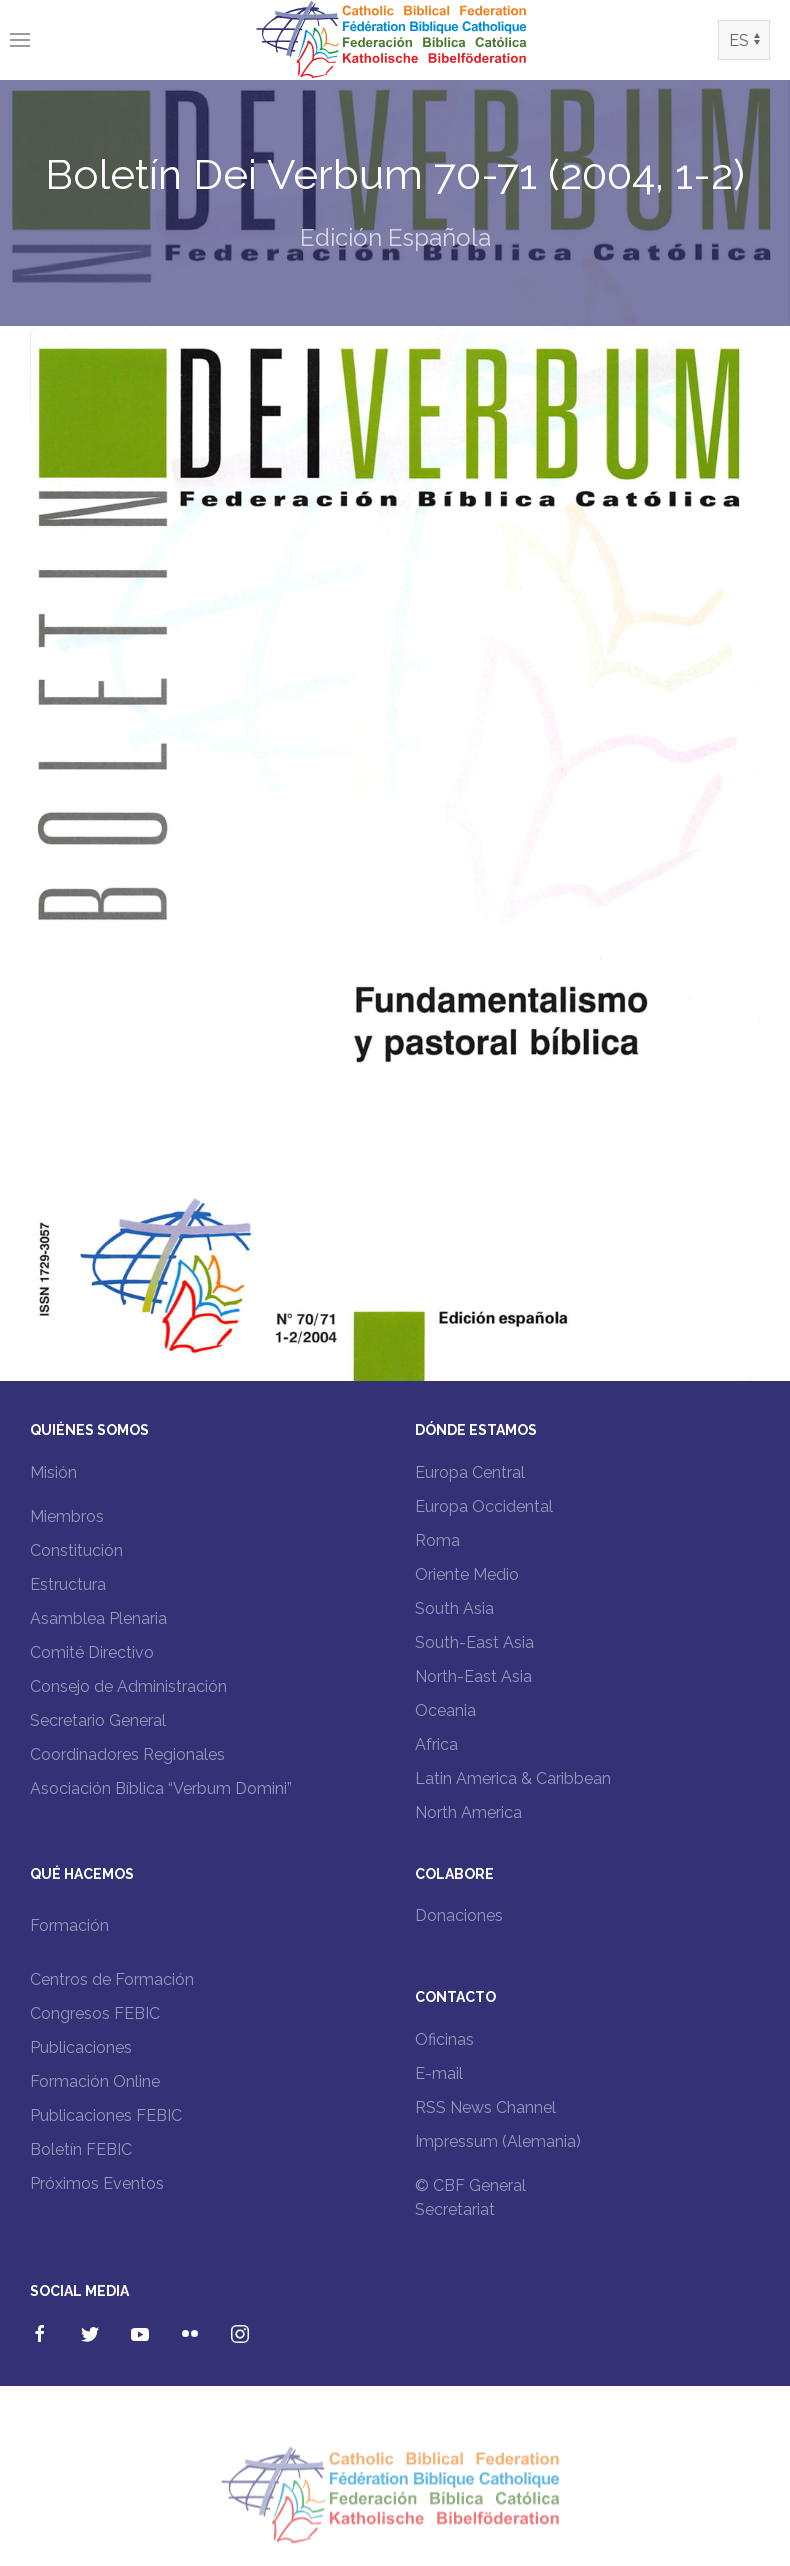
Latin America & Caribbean (513, 1778)
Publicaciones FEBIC (106, 2115)
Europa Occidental (484, 1506)
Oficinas (444, 2039)
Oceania (445, 1710)
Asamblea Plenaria (98, 1618)
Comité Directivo (92, 1652)
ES (739, 40)
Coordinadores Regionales (127, 1754)
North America (468, 1812)
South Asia (454, 1608)
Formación (69, 1925)
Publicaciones (81, 2047)
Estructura (68, 1584)
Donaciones (459, 1915)
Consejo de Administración (128, 1686)
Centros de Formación (112, 1979)
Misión (53, 1472)
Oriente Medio (467, 1574)
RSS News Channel (485, 2107)
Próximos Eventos (97, 2183)
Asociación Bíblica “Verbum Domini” (161, 1788)
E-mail (439, 2073)
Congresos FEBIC (95, 2013)
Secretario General (98, 1720)
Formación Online (95, 2081)
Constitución (76, 1550)
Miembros (67, 1516)
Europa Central (470, 1472)
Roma (437, 1540)
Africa (436, 1744)
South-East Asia (474, 1642)
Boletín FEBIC (81, 2149)
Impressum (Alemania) (498, 2141)
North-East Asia (473, 1676)
